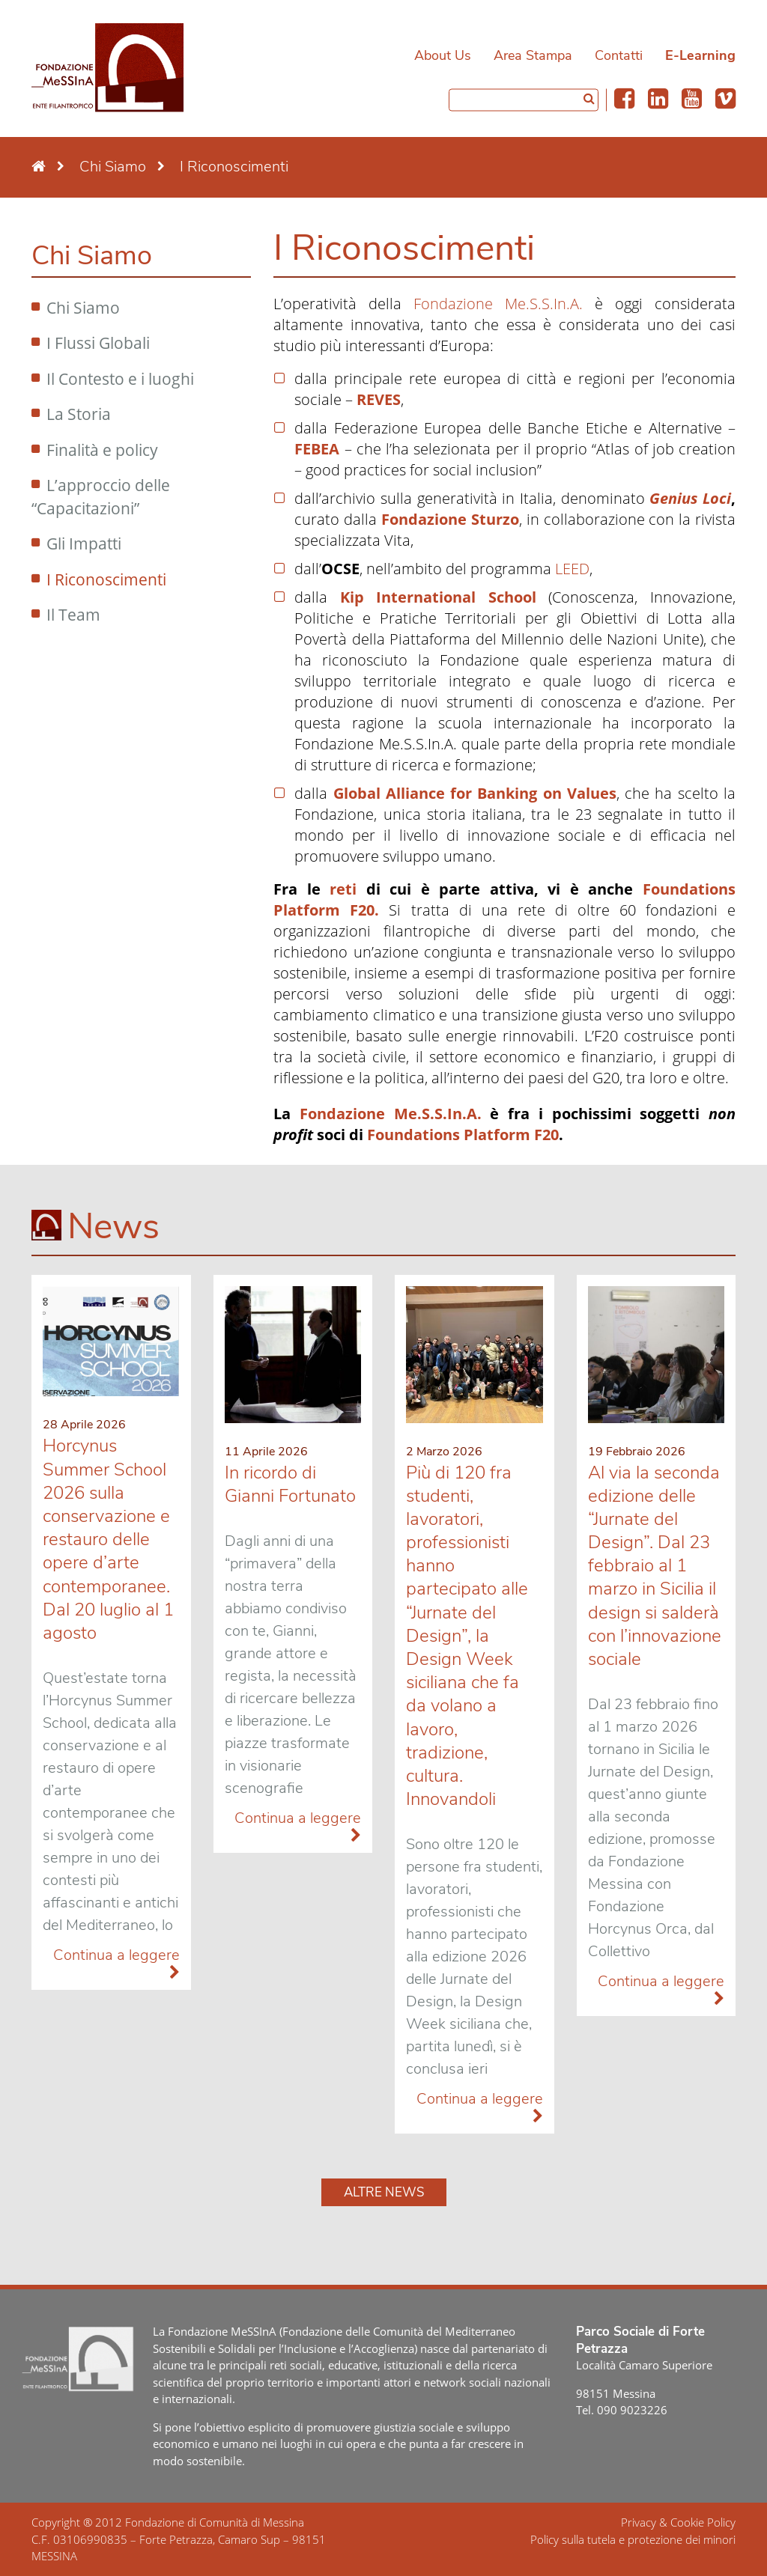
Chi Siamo (83, 307)
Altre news (384, 2192)
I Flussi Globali (98, 342)
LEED (572, 568)
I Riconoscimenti (106, 579)
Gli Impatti (83, 543)
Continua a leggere (116, 1963)
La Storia (78, 414)
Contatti (619, 55)
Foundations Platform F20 (463, 1134)
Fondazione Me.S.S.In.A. (498, 303)
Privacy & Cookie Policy (678, 2522)
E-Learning (700, 55)
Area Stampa (533, 55)
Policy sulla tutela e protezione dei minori (633, 2539)
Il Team (73, 614)
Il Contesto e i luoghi (120, 378)
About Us (442, 55)
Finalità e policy (102, 449)
